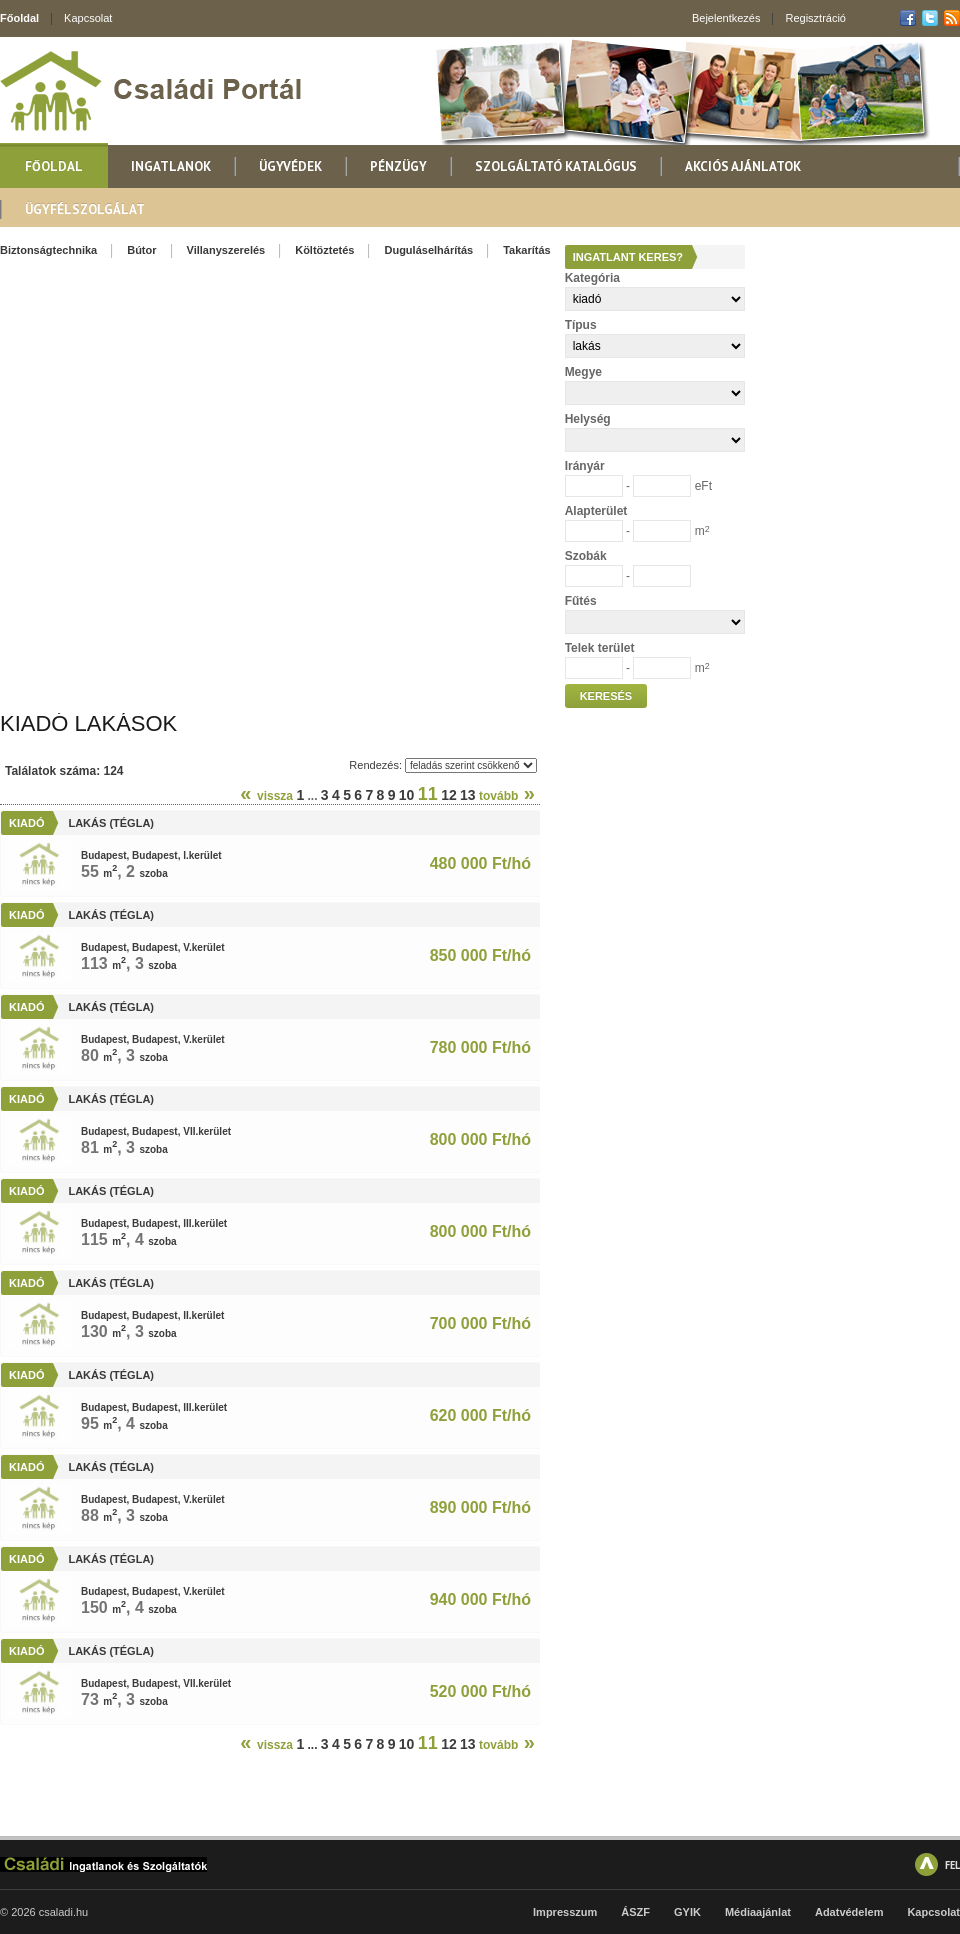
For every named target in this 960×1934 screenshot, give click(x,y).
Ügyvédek (290, 166)
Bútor (141, 250)
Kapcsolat (88, 18)
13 (468, 795)
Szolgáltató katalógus (556, 166)
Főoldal (19, 18)
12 (449, 795)
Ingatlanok (171, 166)
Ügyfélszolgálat (85, 209)
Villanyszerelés (226, 250)
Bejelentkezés (726, 18)
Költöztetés (324, 250)
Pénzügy (398, 166)
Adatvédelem (849, 1912)
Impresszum (565, 1912)
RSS (952, 18)
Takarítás (527, 250)
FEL (952, 1864)
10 (407, 795)
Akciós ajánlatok (743, 166)
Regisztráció (815, 18)
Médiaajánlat (758, 1912)
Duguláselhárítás (428, 250)
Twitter (930, 18)
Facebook (908, 18)
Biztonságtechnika (48, 250)
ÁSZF (635, 1912)
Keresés (606, 696)
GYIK (687, 1912)
